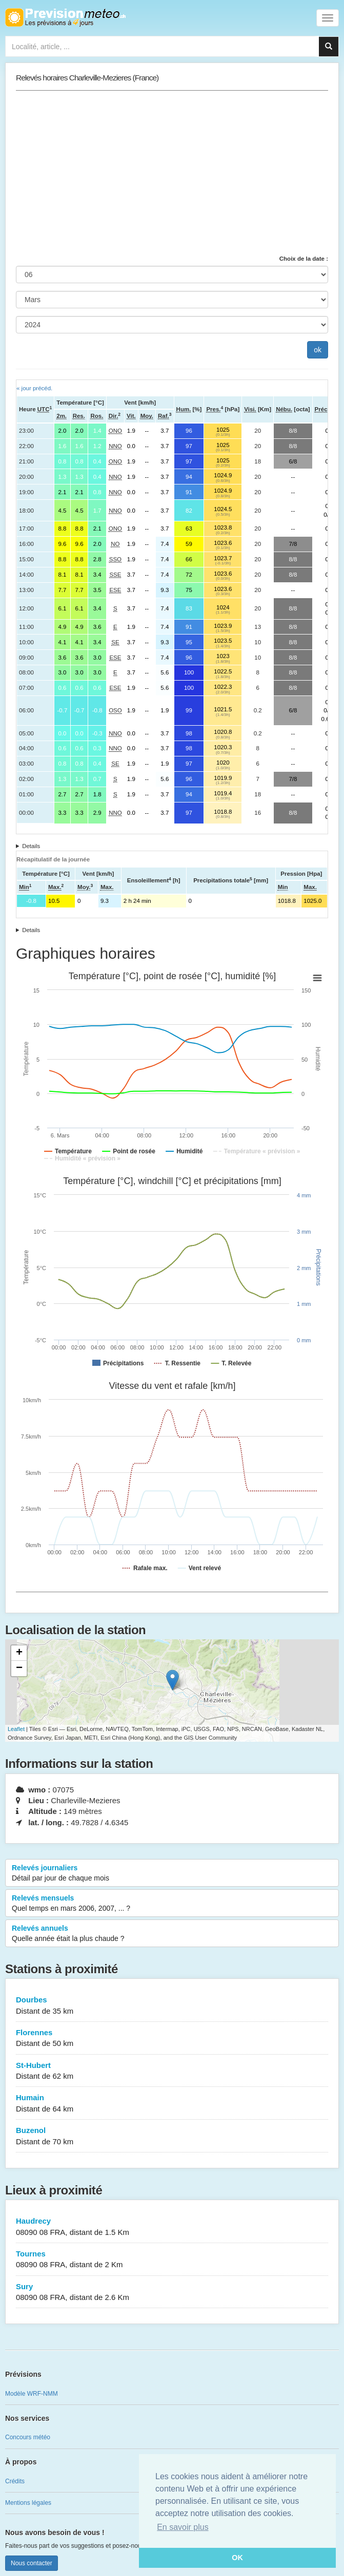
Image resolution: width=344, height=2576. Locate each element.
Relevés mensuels (172, 1903)
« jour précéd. (34, 388)
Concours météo (27, 2437)
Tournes (172, 2259)
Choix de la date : (303, 259)
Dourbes (172, 2005)
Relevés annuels (172, 1934)
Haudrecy (172, 2226)
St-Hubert (172, 2071)
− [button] (19, 1668)
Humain (172, 2103)
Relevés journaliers (172, 1873)
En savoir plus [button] (183, 2527)
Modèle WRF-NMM (31, 2393)
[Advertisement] (172, 172)
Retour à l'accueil (65, 17)
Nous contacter (31, 2563)
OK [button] (237, 2557)
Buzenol (172, 2136)
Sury (172, 2292)
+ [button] (19, 1653)
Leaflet (16, 1729)
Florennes (172, 2038)
